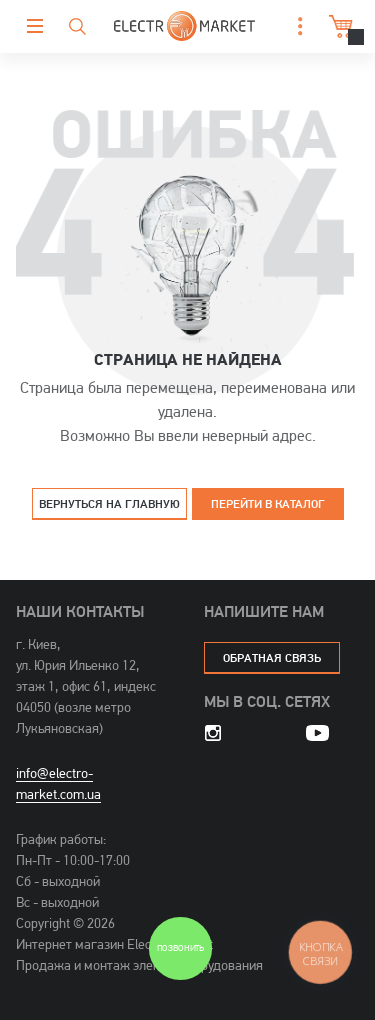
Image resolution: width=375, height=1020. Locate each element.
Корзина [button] (338, 26)
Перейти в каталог (268, 503)
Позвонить (180, 948)
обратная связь (272, 657)
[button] (295, 26)
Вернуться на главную (109, 503)
